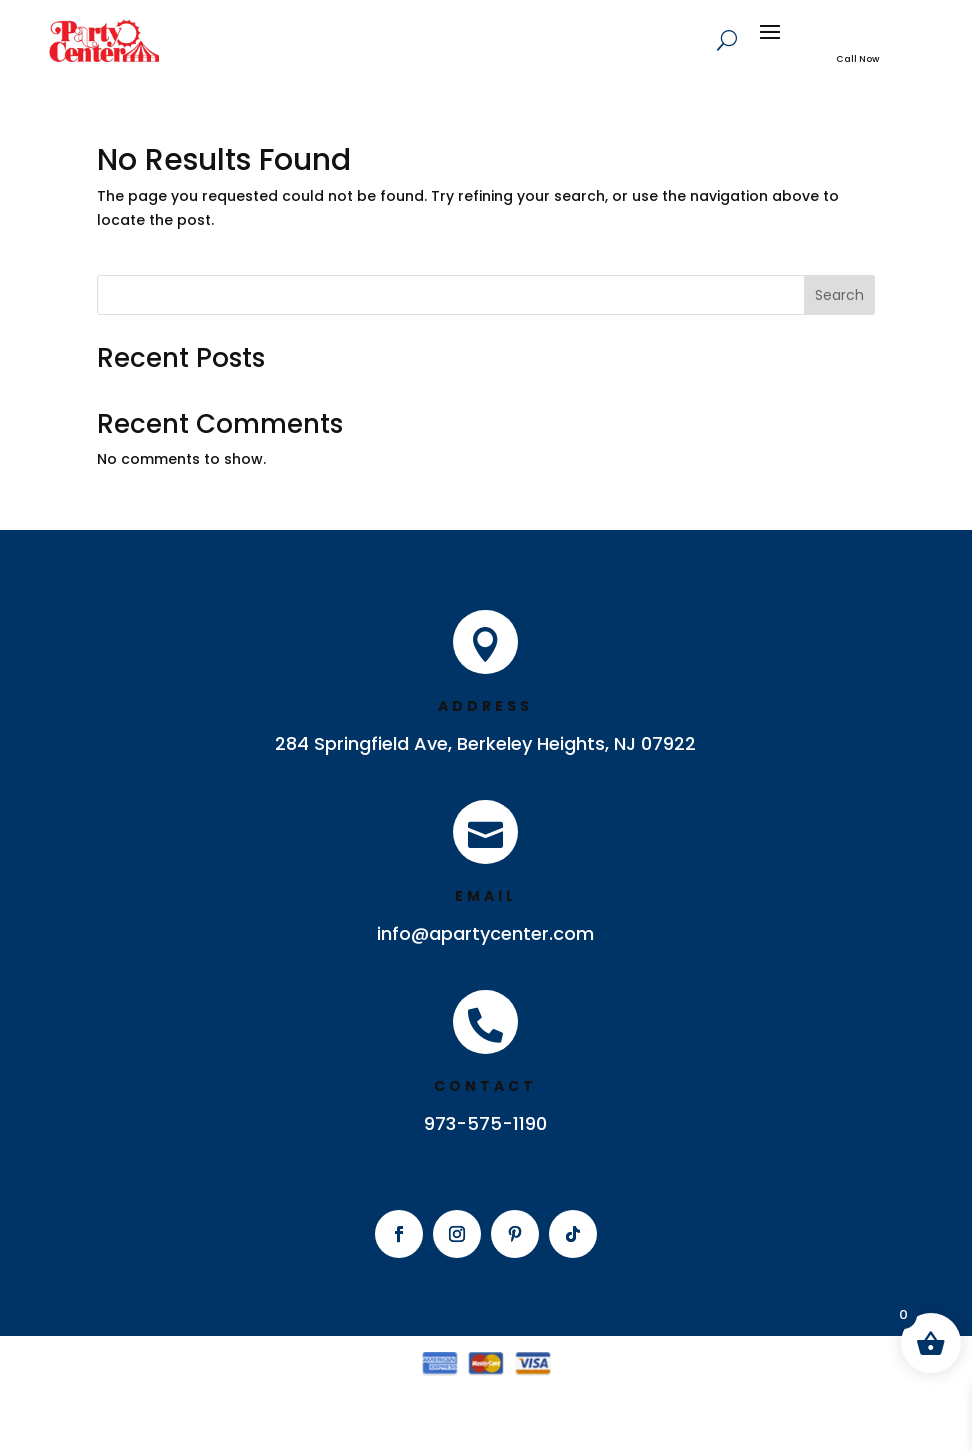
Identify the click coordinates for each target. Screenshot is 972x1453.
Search (839, 295)
